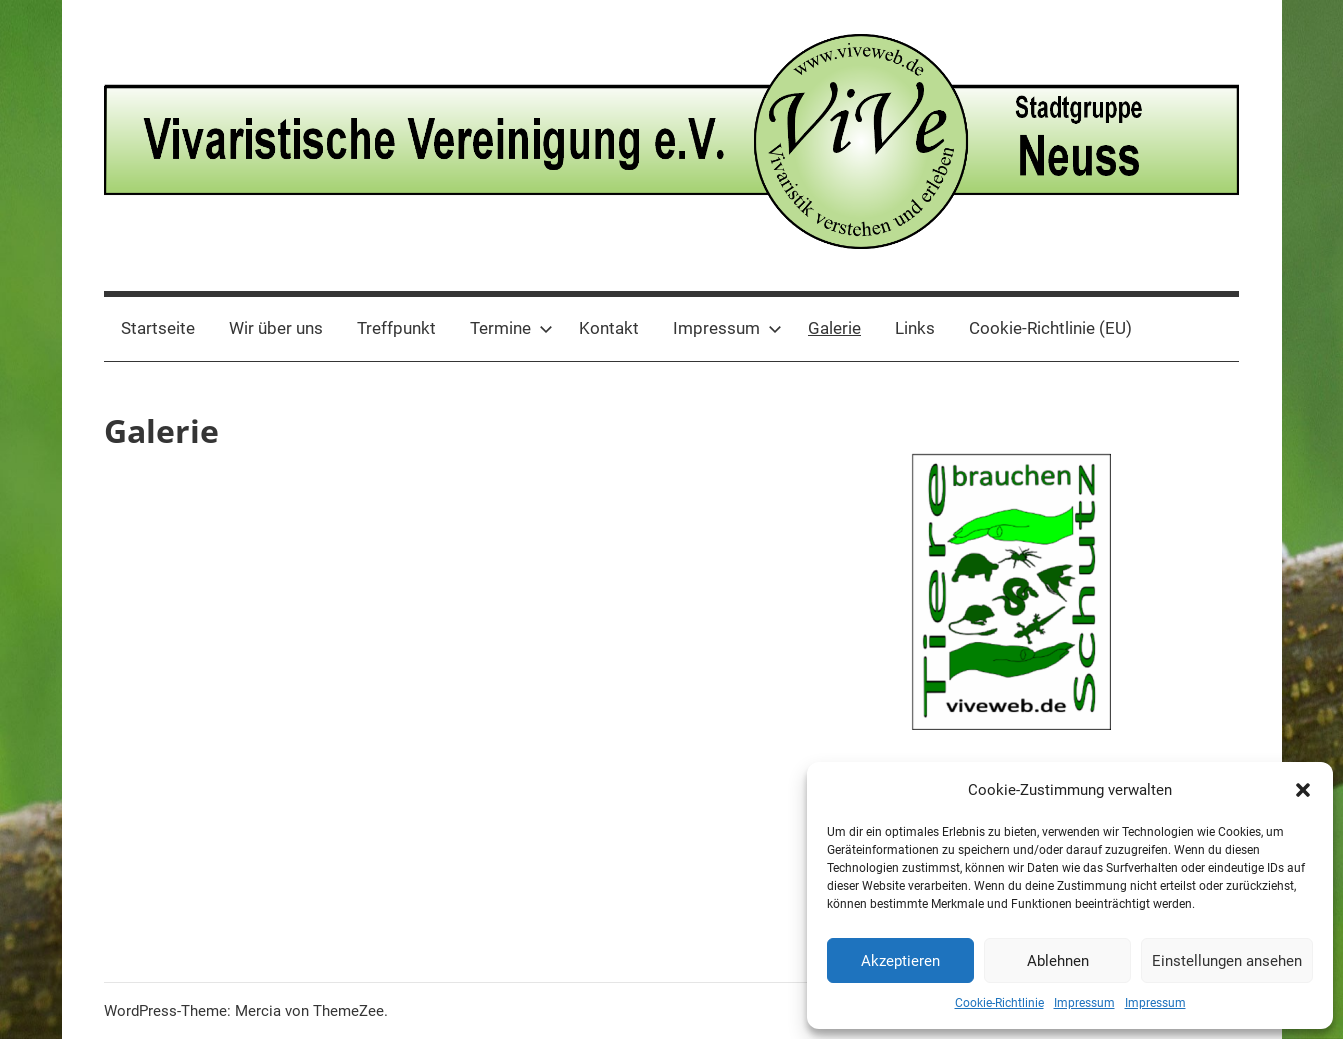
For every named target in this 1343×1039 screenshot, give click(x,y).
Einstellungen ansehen (1227, 961)
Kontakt (609, 328)
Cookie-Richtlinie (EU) (1050, 328)
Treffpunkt (396, 328)
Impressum (1084, 1003)
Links (915, 328)
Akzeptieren (900, 961)
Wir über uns (276, 328)
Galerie (834, 328)
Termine (511, 328)
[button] (1303, 790)
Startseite (158, 328)
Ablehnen (1058, 961)
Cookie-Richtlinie (999, 1003)
